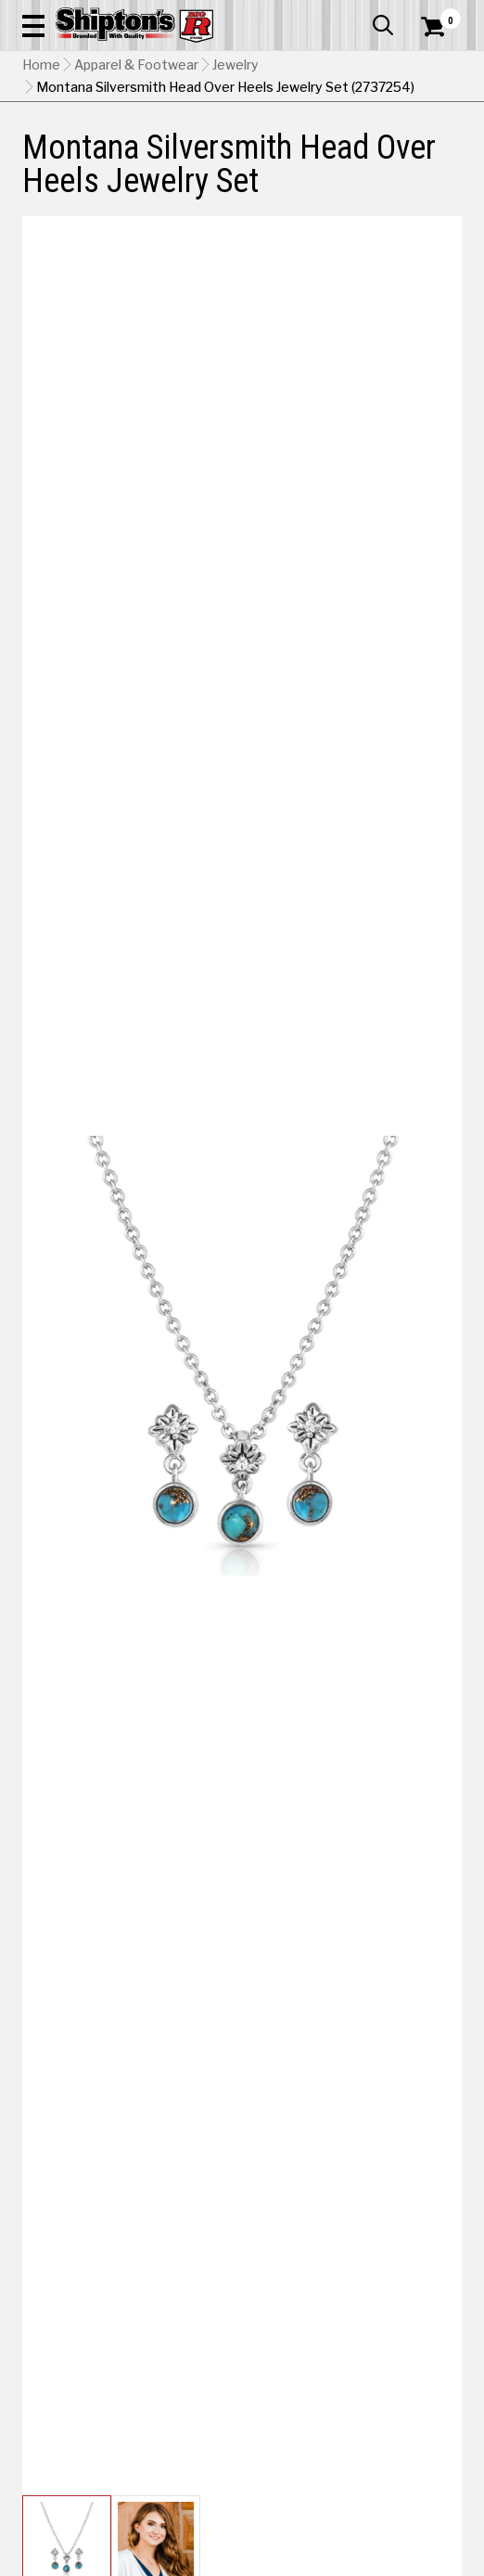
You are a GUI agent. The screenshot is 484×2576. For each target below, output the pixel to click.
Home (41, 65)
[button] (33, 25)
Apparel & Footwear (136, 65)
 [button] (383, 25)
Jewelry (235, 65)
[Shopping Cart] (441, 26)
